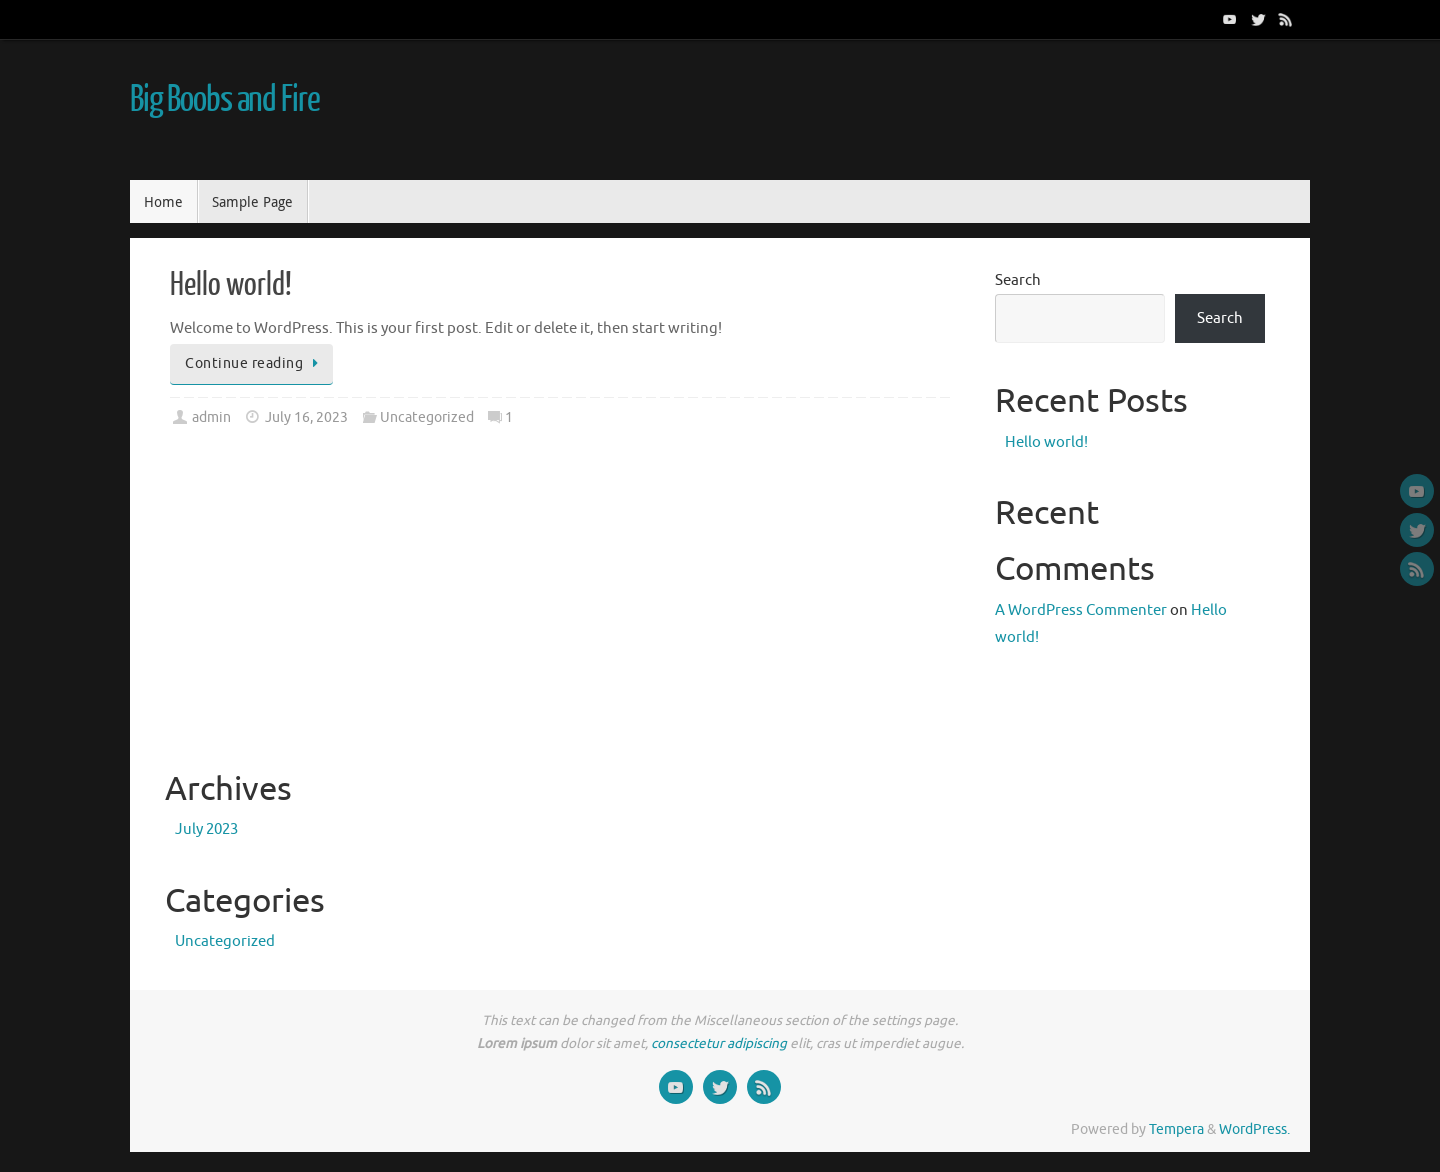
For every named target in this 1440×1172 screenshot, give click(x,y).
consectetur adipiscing (719, 1043)
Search (1018, 280)
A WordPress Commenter (1081, 610)
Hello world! (231, 285)
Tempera (1176, 1129)
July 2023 (206, 829)
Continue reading (255, 363)
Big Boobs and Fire (224, 100)
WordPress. (1254, 1129)
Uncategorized (427, 417)
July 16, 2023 (306, 417)
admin (211, 417)
